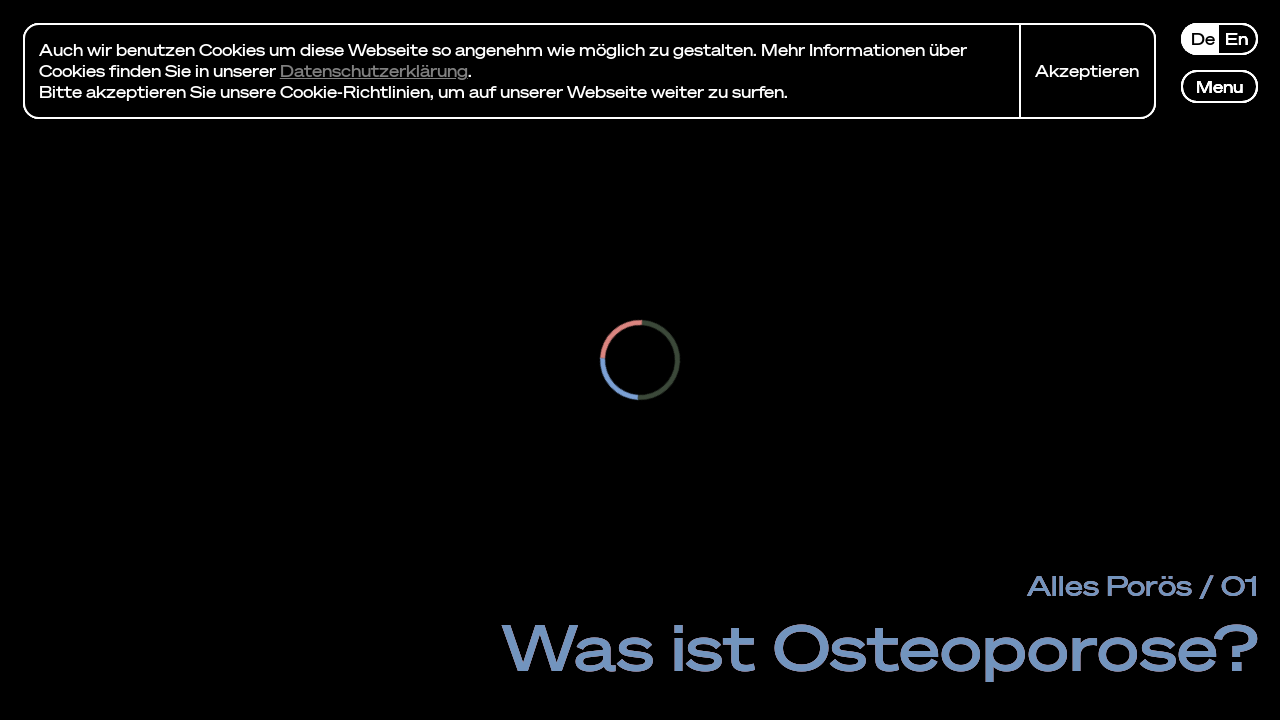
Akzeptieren (1087, 70)
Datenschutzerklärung (374, 70)
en (1236, 38)
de (1203, 38)
